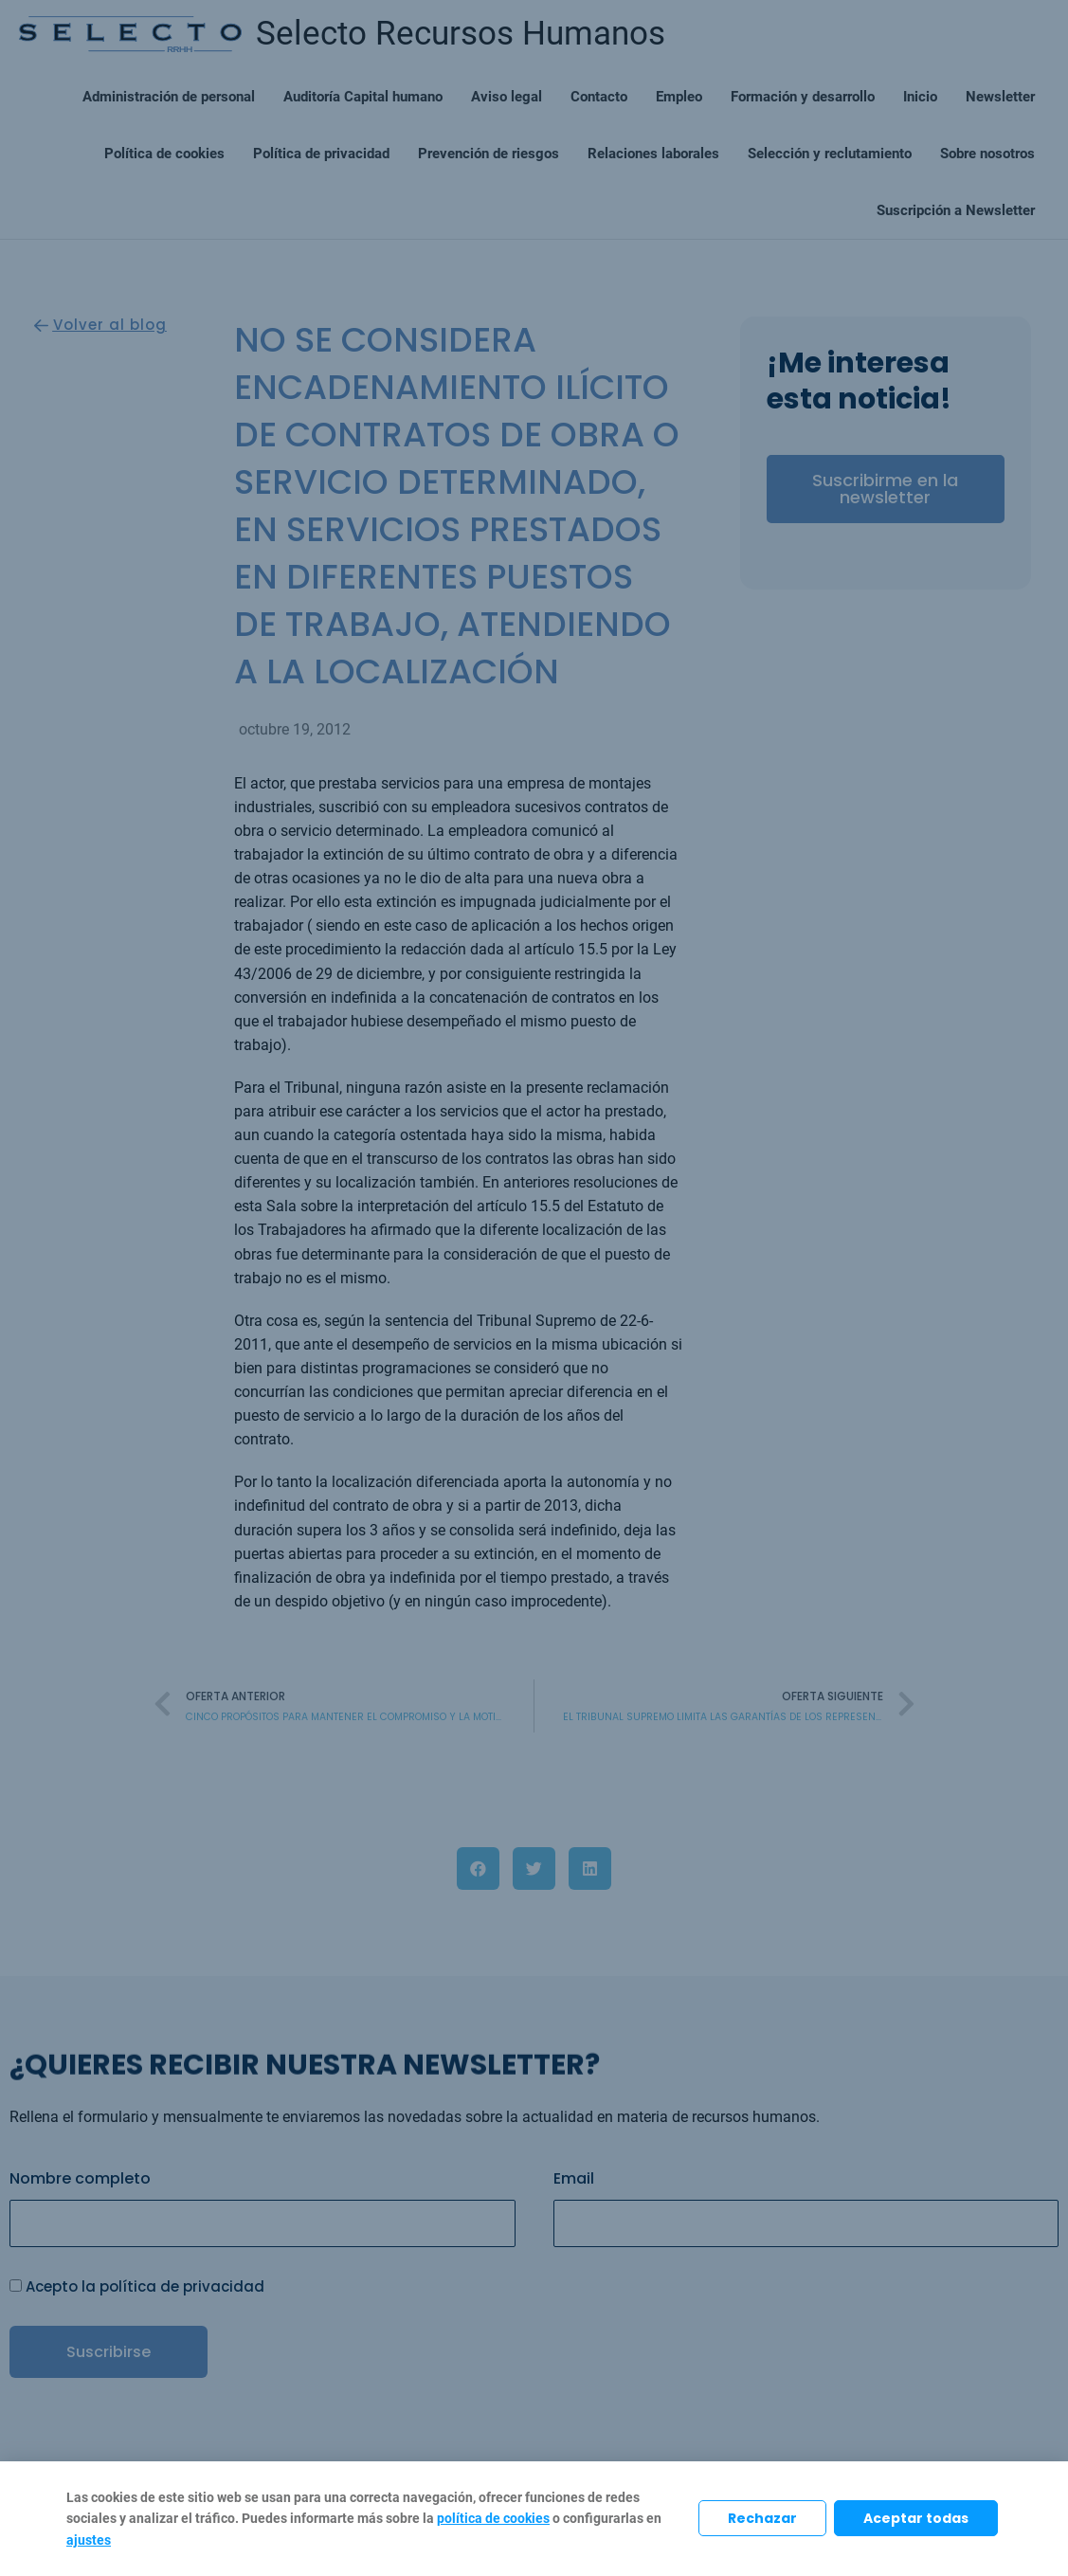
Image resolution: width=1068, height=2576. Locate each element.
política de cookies (493, 2518)
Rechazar (762, 2518)
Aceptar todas (915, 2518)
